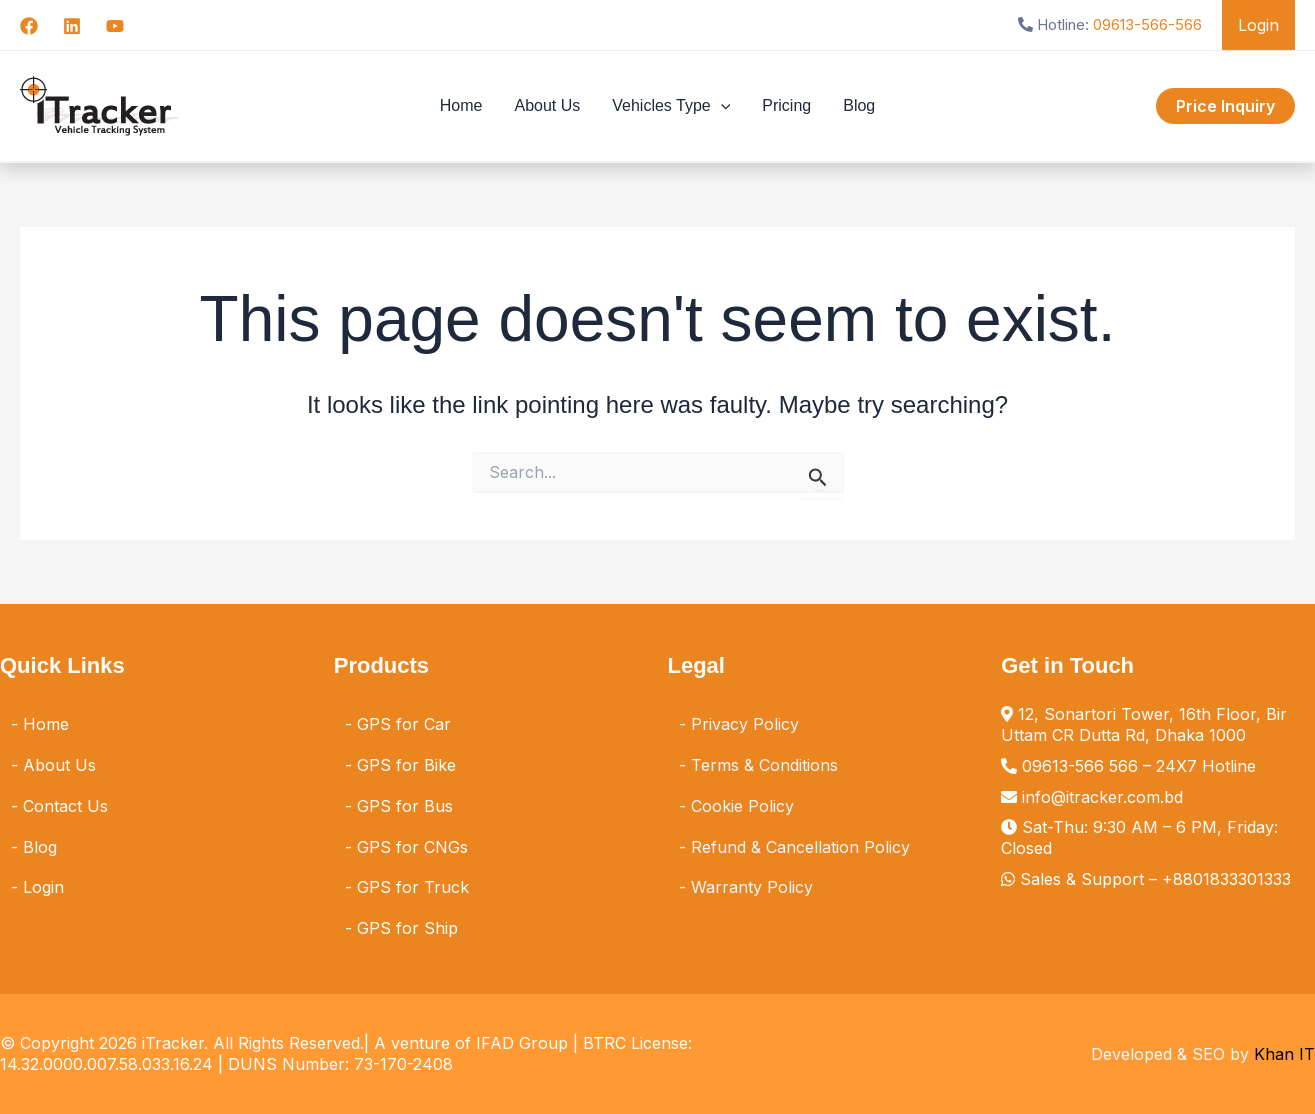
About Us (547, 105)
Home (461, 105)
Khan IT (1284, 1054)
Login (1258, 25)
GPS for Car (404, 724)
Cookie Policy (742, 806)
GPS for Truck (413, 887)
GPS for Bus (405, 806)
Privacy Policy (745, 724)
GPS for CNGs (412, 847)
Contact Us (65, 806)
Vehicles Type (671, 106)
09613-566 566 (1080, 766)
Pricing (786, 105)
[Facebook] (29, 26)
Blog (859, 105)
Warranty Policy (752, 887)
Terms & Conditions (764, 765)
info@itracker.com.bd (1102, 797)
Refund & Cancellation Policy (800, 847)
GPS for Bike (406, 765)
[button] (721, 106)
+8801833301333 (1226, 879)
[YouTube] (115, 26)
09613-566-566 (1147, 24)
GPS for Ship (407, 928)
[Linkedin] (72, 26)
